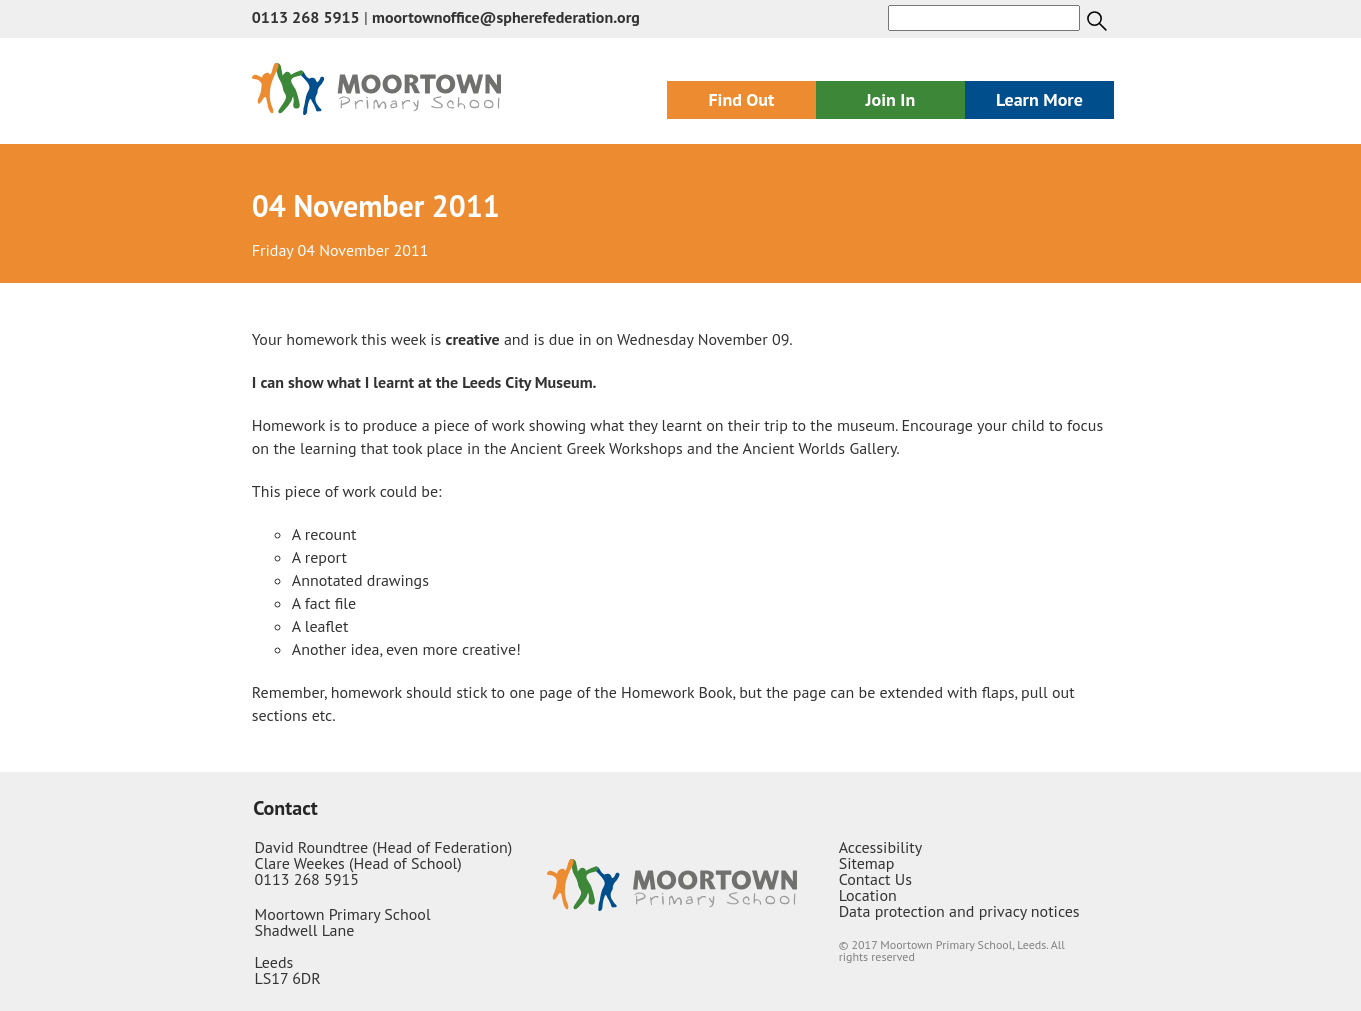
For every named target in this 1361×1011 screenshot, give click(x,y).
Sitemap (867, 863)
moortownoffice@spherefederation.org (506, 17)
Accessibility (881, 847)
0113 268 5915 (306, 17)
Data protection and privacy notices (959, 911)
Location (868, 895)
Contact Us (875, 879)
